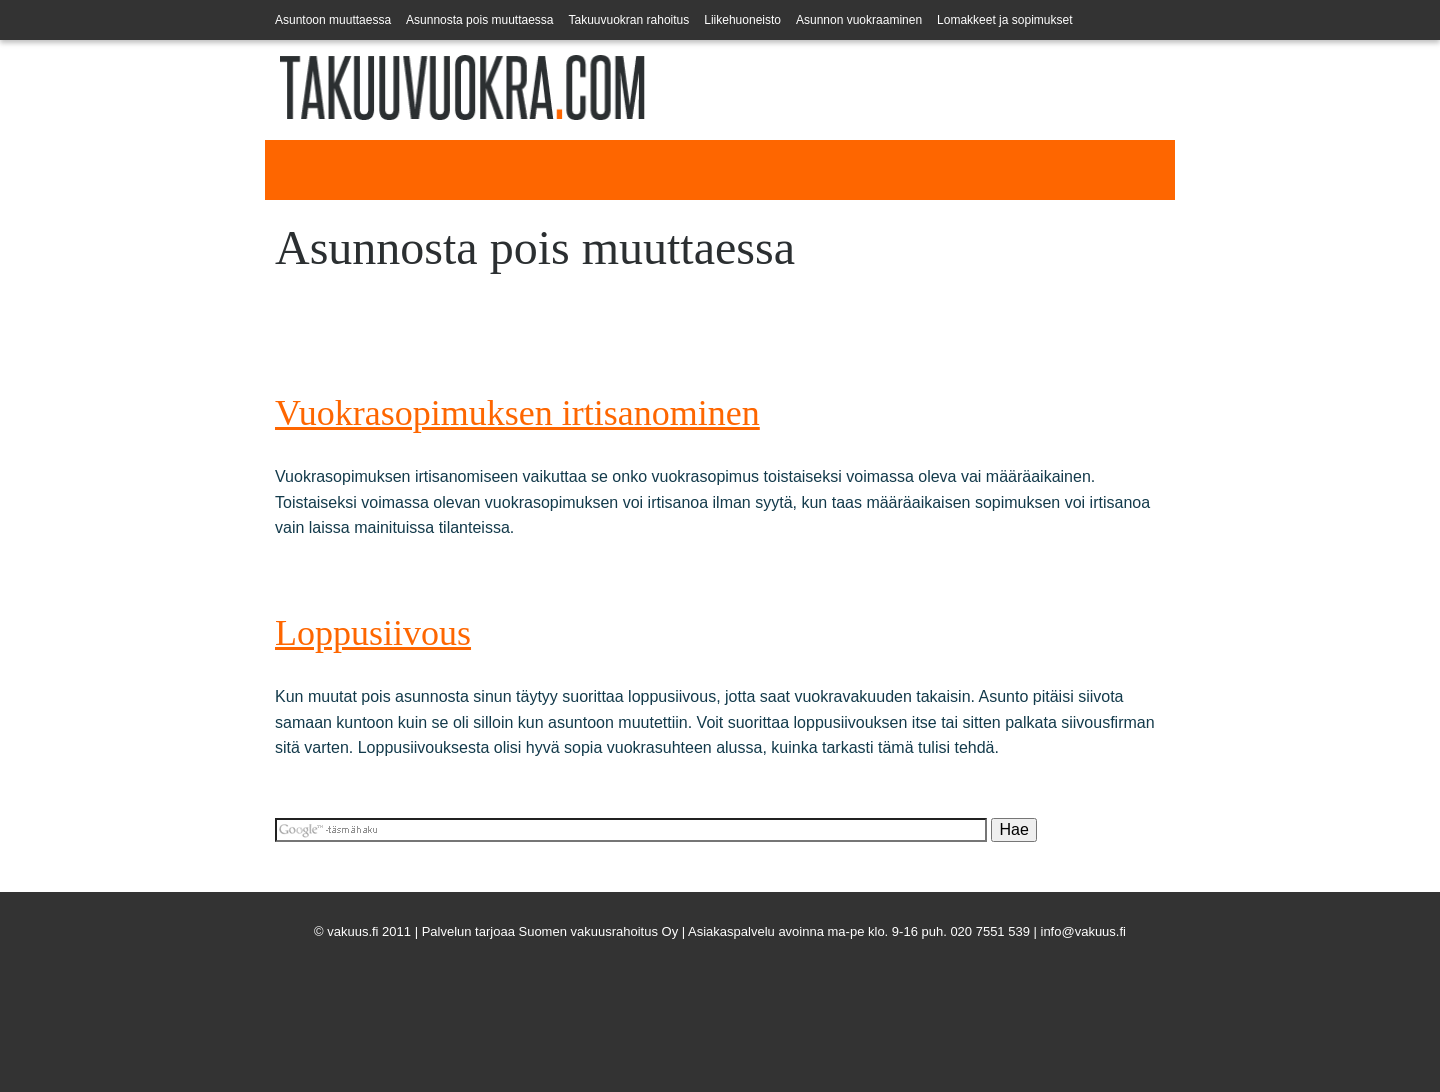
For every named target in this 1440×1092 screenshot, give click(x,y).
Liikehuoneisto (742, 20)
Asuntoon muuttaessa (333, 20)
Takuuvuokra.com (342, 148)
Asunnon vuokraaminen (859, 20)
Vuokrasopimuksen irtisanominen (517, 413)
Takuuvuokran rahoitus (629, 20)
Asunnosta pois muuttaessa (479, 20)
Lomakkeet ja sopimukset (1004, 20)
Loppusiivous (373, 633)
